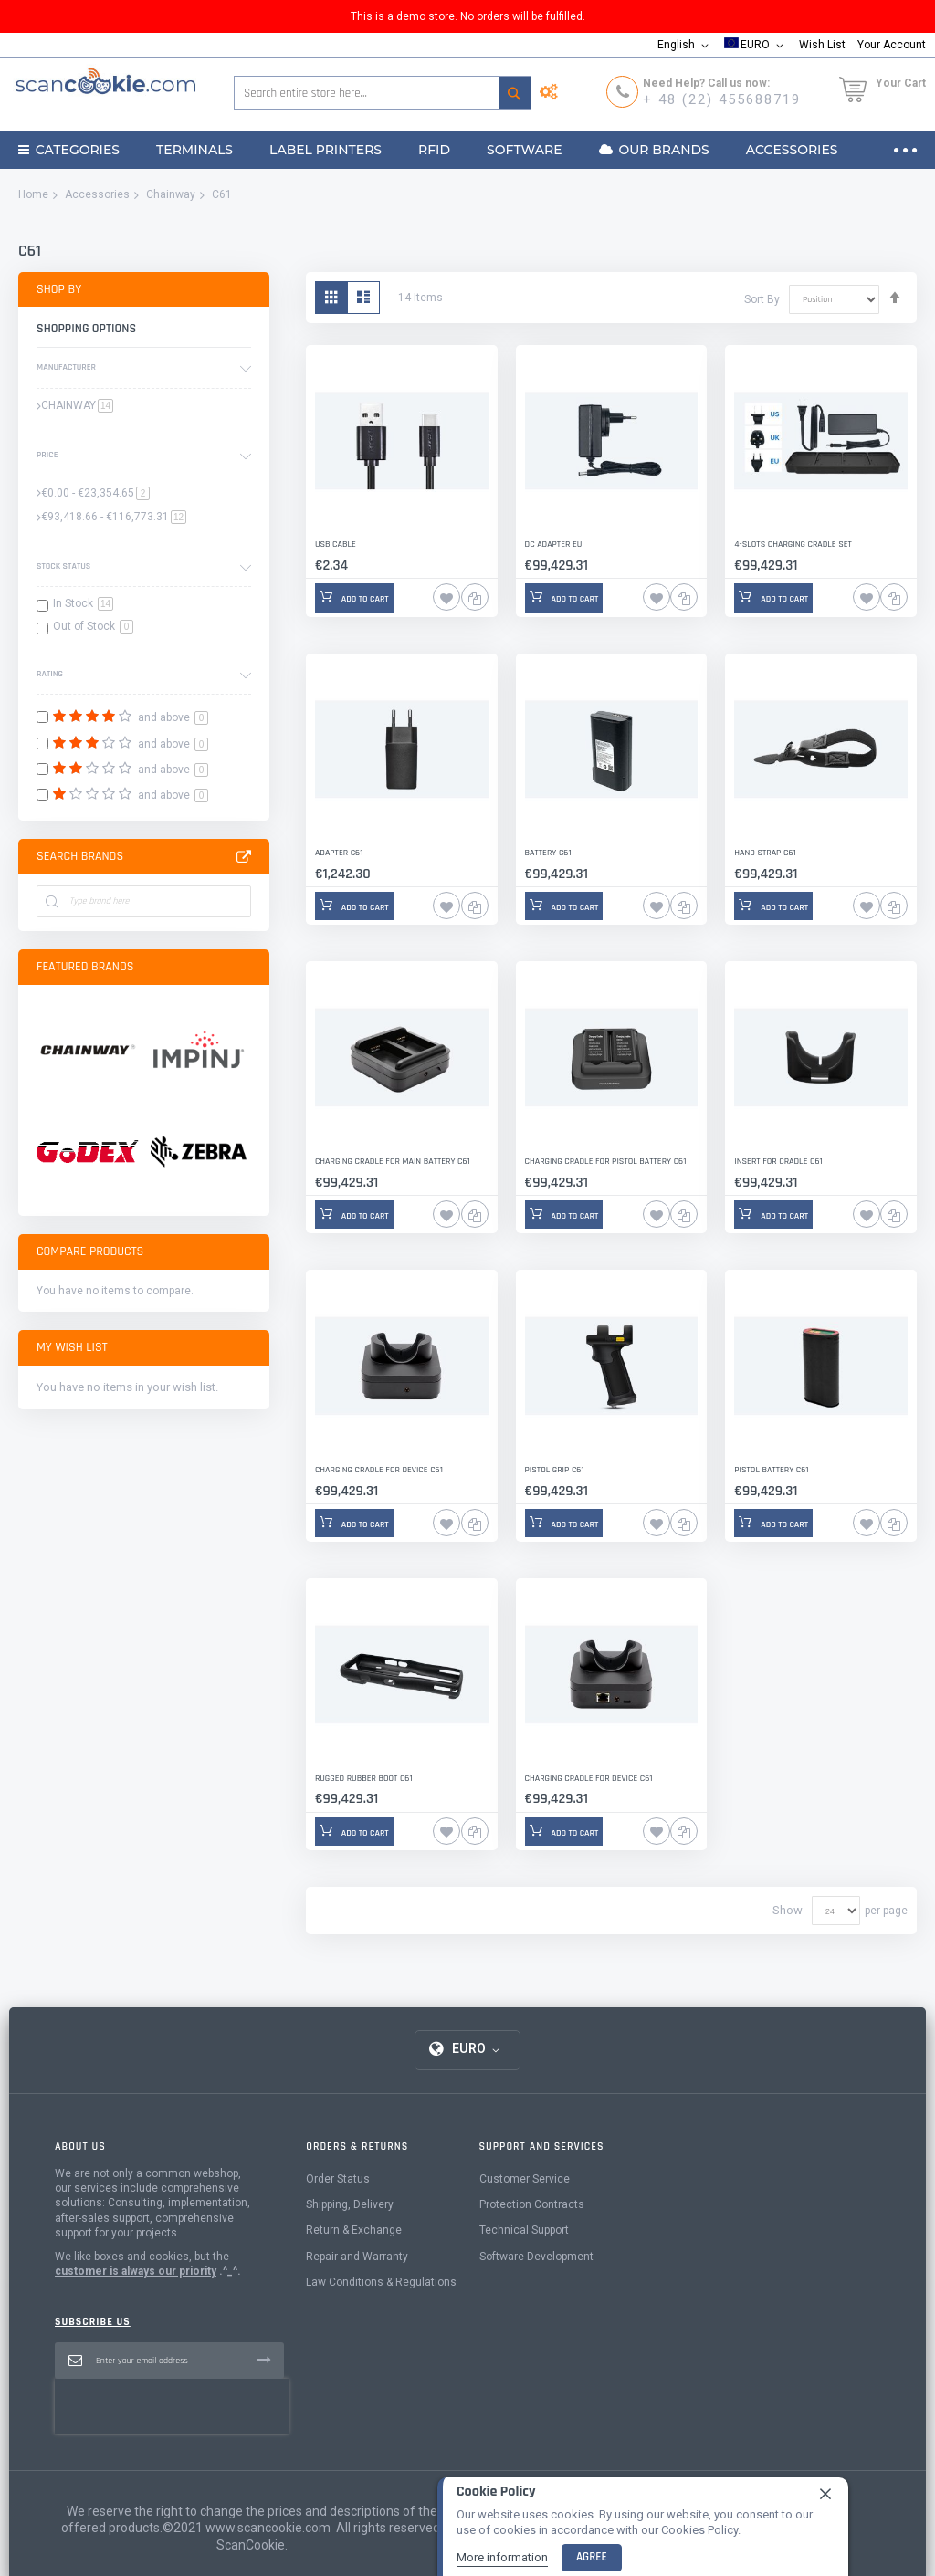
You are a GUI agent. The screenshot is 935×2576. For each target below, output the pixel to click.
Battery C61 (548, 852)
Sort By (762, 298)
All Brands (243, 857)
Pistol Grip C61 (554, 1469)
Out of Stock (93, 626)
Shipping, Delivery (350, 2204)
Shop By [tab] (59, 289)
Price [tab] (47, 454)
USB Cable (335, 544)
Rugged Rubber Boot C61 (363, 1778)
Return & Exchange (354, 2230)
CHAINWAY (77, 405)
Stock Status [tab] (63, 565)
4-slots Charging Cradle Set (792, 544)
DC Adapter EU (553, 544)
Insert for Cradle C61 (778, 1161)
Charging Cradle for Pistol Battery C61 (605, 1161)
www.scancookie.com (268, 2527)
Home (33, 194)
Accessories (97, 194)
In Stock (83, 603)
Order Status (338, 2179)
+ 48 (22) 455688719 (722, 99)
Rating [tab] (50, 673)
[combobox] (383, 93)
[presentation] (172, 2406)
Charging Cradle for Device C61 (378, 1469)
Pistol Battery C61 (771, 1469)
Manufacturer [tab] (66, 366)
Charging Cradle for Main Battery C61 (392, 1161)
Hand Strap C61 (764, 852)
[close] (825, 2494)
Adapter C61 (338, 852)
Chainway (170, 194)
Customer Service (524, 2179)
